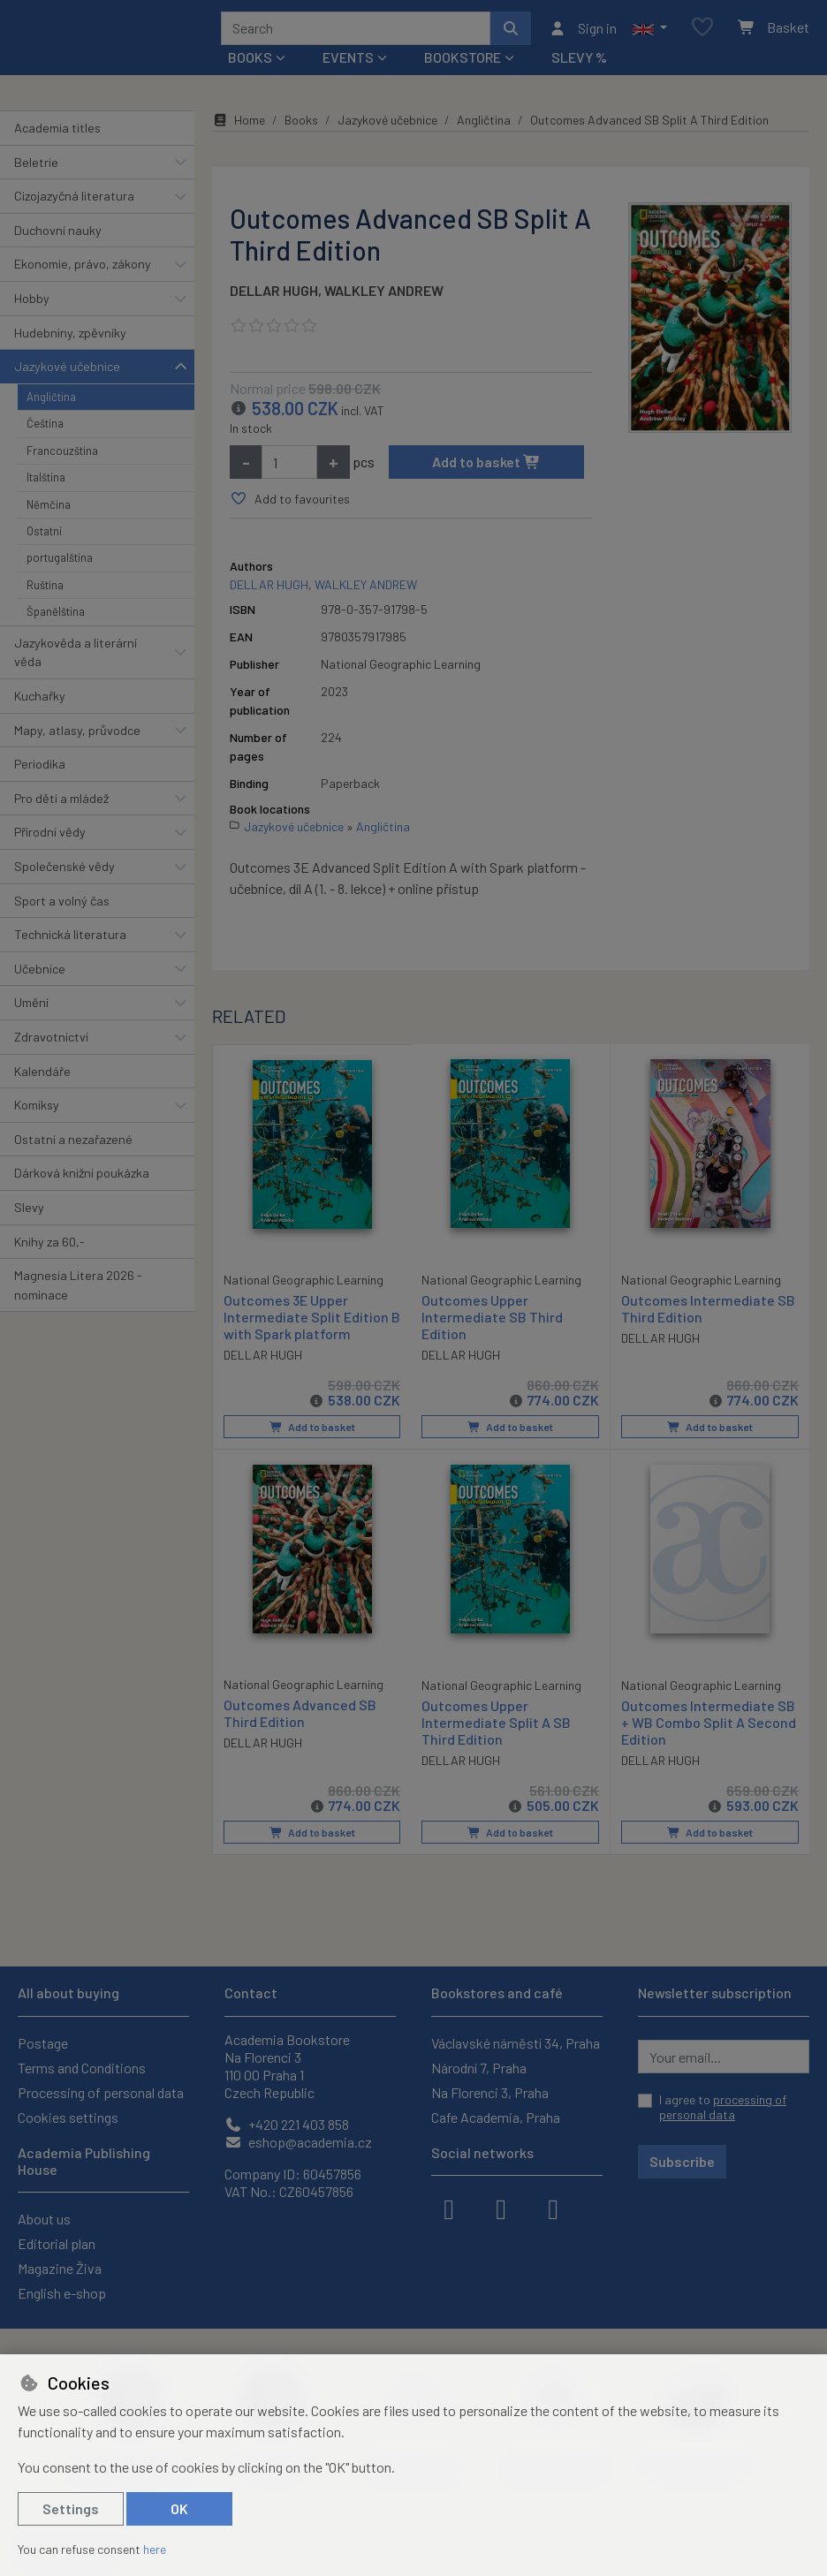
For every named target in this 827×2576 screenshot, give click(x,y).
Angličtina (51, 403)
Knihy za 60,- (49, 1247)
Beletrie (36, 168)
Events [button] (348, 63)
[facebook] (449, 2207)
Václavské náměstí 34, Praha (515, 2042)
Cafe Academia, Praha (495, 2117)
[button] (650, 31)
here (154, 2549)
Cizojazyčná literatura (74, 201)
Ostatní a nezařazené (73, 1145)
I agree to (722, 2107)
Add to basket (486, 467)
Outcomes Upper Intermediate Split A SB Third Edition (496, 1727)
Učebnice (39, 974)
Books (301, 125)
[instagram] (501, 2207)
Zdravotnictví (51, 1042)
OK (179, 2508)
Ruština (45, 591)
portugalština (60, 564)
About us (44, 2218)
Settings (70, 2508)
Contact (250, 1993)
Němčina (49, 511)
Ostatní (44, 537)
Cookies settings (68, 2117)
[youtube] (553, 2207)
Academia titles (57, 133)
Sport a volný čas (62, 906)
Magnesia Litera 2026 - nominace (78, 1291)
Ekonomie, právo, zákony (82, 269)
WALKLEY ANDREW (384, 296)
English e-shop (62, 2292)
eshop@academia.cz (298, 2141)
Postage (43, 2042)
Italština (46, 483)
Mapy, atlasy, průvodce (77, 736)
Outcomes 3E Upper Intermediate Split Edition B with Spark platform (306, 1322)
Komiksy (36, 1110)
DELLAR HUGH (274, 296)
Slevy (29, 1213)
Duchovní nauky (58, 236)
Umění (31, 1008)
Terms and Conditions (82, 2067)
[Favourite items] (702, 31)
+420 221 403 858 (286, 2124)
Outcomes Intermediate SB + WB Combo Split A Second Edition (708, 1727)
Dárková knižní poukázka (81, 1178)
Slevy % (579, 63)
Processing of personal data (101, 2092)
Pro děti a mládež (61, 804)
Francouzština (62, 457)
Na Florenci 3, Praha (490, 2092)
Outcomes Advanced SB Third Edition (300, 1718)
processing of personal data (722, 2107)
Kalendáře (42, 1077)
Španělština (56, 617)
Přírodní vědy (50, 837)
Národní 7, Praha (479, 2067)
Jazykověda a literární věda (75, 658)
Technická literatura (70, 940)
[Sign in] (583, 31)
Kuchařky (39, 701)
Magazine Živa (60, 2268)
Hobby (31, 304)
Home (238, 125)
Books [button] (250, 63)
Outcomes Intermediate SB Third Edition (708, 1314)
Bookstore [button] (462, 63)
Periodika (39, 769)
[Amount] (289, 468)
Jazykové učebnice (67, 372)
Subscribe (682, 2161)
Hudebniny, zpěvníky (70, 338)
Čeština (45, 429)
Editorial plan (56, 2243)
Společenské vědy (64, 872)
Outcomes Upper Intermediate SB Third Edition (492, 1323)
